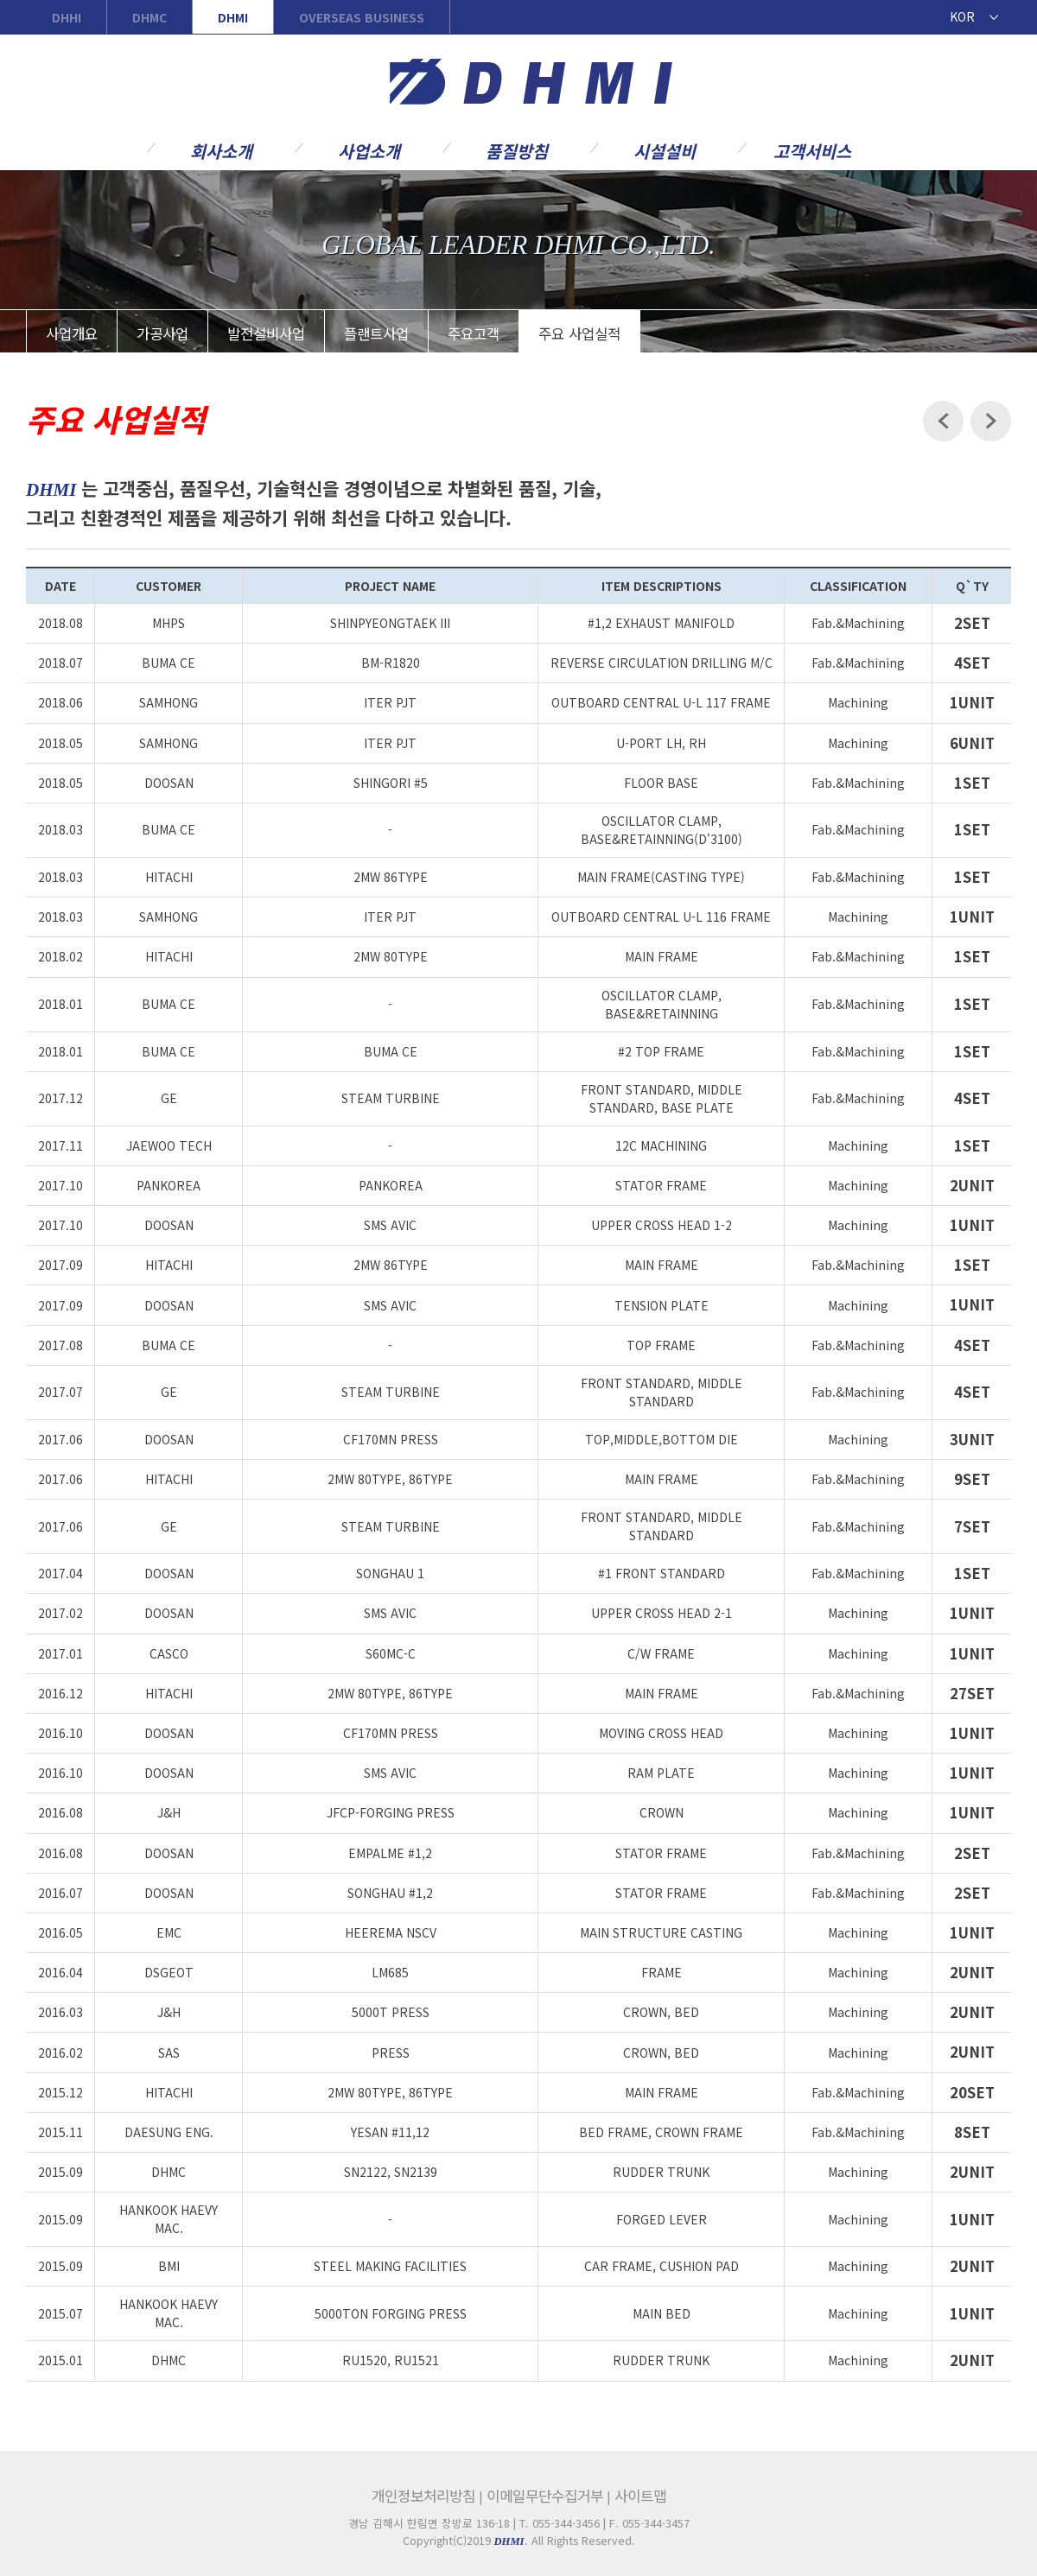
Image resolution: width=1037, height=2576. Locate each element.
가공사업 (162, 333)
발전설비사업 (266, 333)
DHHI (66, 17)
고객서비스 (812, 150)
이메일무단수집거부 (545, 2495)
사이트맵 (640, 2495)
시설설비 (664, 150)
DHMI (233, 17)
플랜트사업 (376, 333)
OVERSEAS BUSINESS (361, 17)
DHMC (149, 17)
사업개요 (72, 333)
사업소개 (369, 150)
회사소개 (221, 150)
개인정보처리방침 (423, 2495)
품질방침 (517, 150)
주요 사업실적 (579, 333)
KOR (962, 16)
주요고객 (473, 333)
